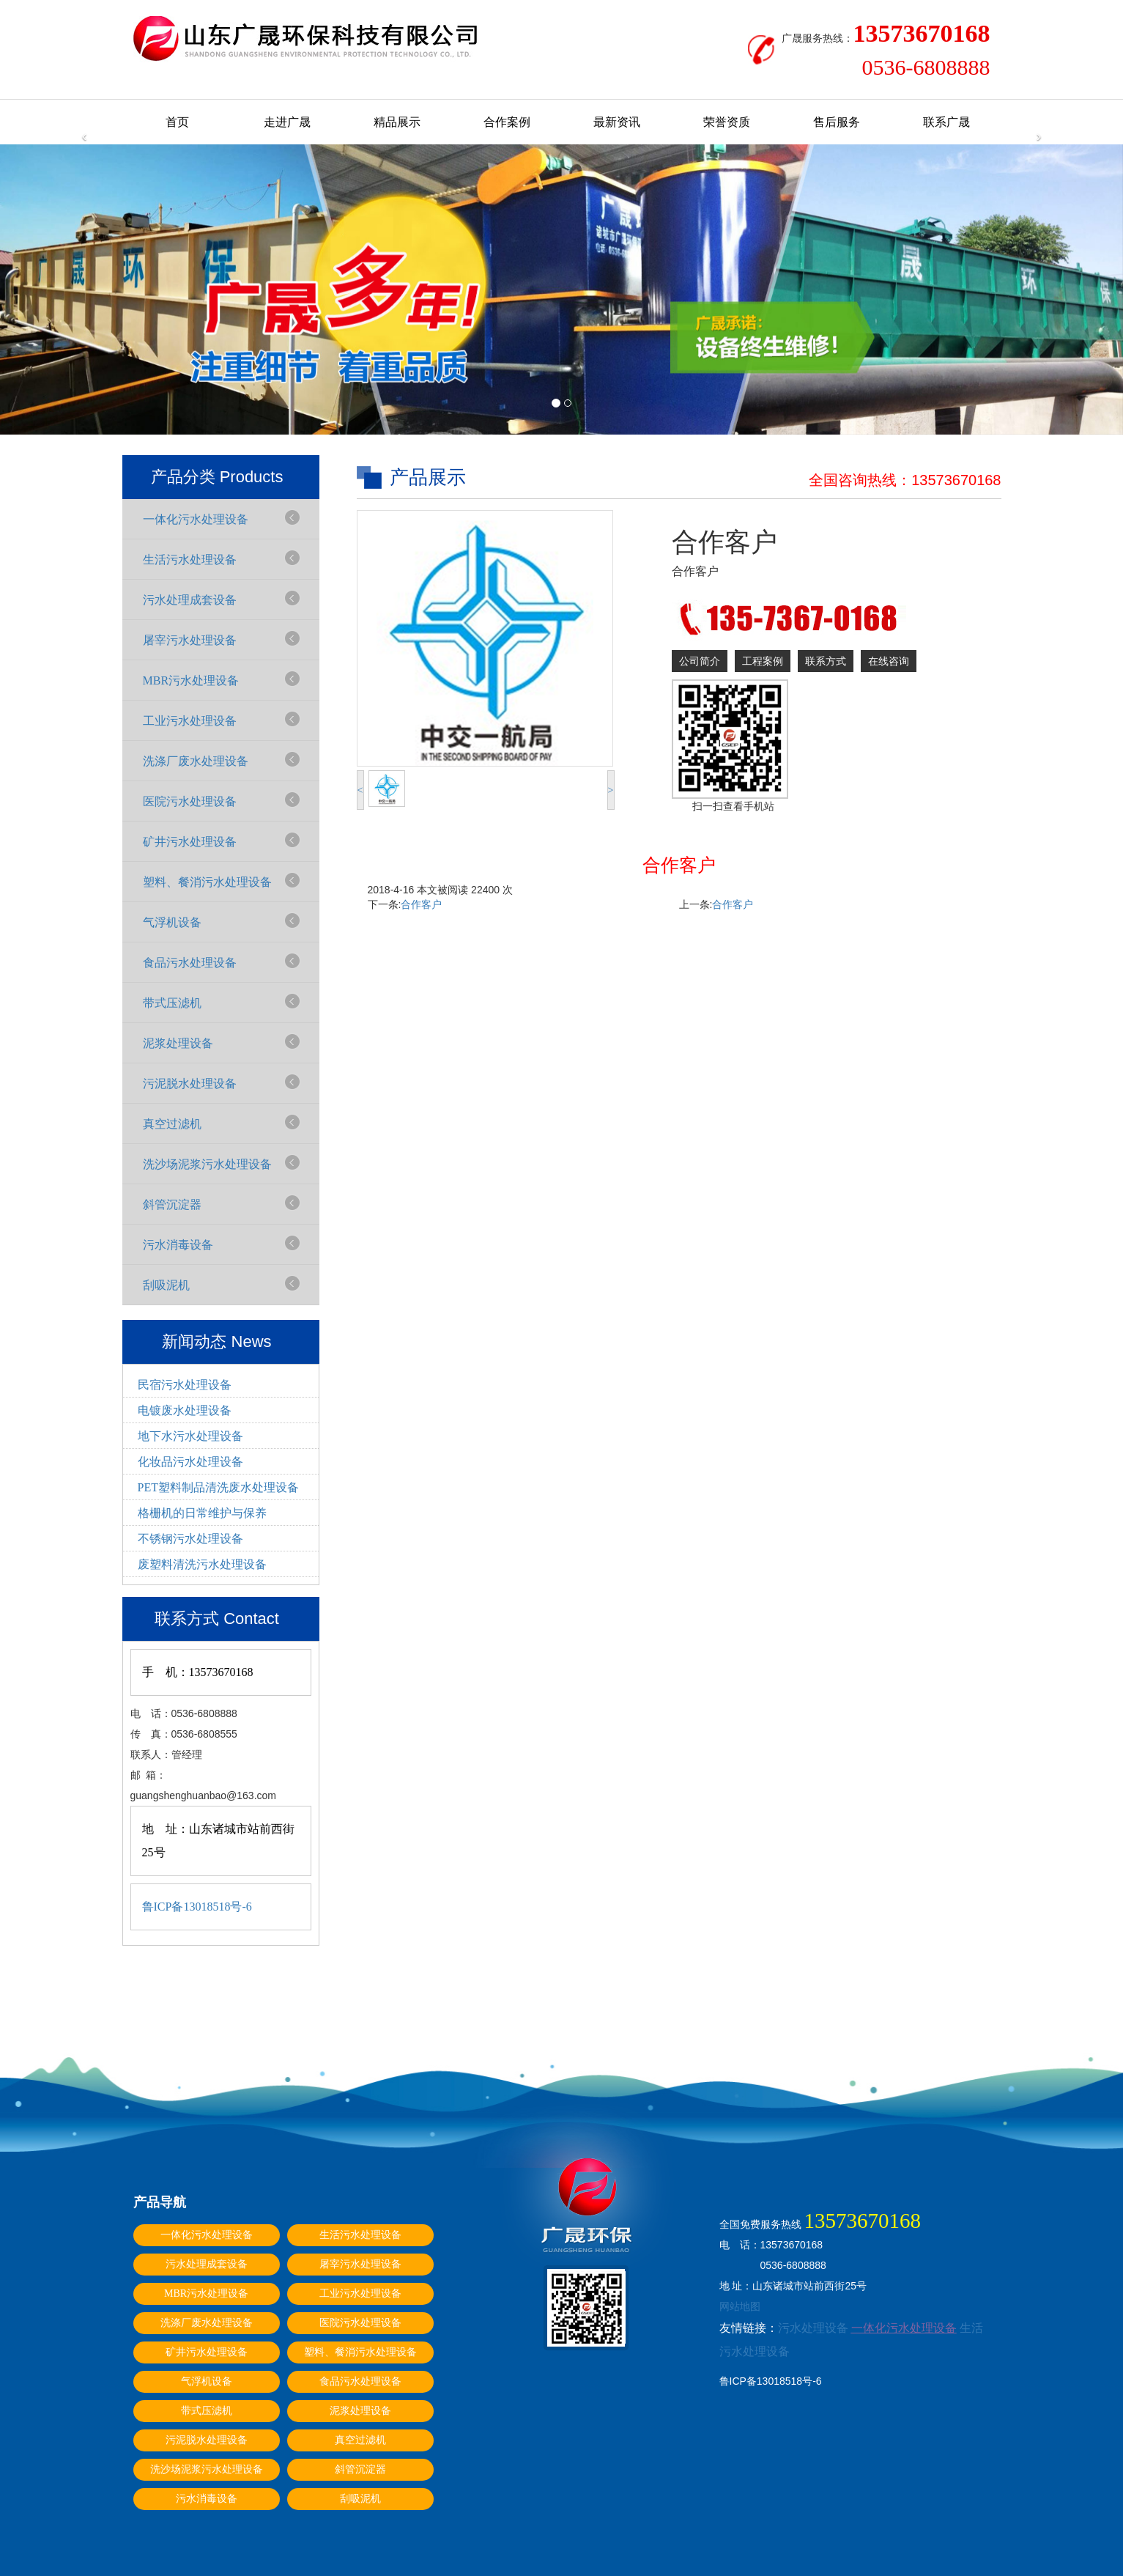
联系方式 (825, 661)
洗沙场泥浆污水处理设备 (207, 1164)
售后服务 (836, 122)
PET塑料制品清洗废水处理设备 (218, 1487)
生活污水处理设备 (190, 559)
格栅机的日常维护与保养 (202, 1513)
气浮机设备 (172, 922)
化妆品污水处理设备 (190, 1461)
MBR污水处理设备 (191, 680)
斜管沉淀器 (172, 1204)
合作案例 (506, 122)
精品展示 (397, 122)
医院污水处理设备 (190, 801)
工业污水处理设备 (190, 721)
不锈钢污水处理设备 (190, 1538)
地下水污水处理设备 (190, 1436)
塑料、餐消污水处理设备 (207, 882)
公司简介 (699, 661)
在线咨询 (888, 661)
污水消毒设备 (178, 1245)
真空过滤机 (172, 1124)
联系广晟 (946, 122)
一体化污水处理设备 (195, 519)
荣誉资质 (726, 122)
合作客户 (421, 904)
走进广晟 (287, 122)
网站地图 (739, 2306)
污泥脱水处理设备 (190, 1083)
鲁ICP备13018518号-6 (197, 1906)
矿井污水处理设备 (190, 841)
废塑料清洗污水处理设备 (202, 1564)
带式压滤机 (172, 1003)
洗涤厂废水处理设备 (195, 761)
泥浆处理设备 (178, 1043)
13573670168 (956, 480)
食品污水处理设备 (190, 962)
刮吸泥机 (166, 1285)
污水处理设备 (813, 2328)
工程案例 (762, 661)
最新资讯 (616, 122)
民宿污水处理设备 (184, 1385)
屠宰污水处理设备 (190, 640)
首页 (177, 122)
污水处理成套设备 (190, 600)
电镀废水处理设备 (184, 1410)
